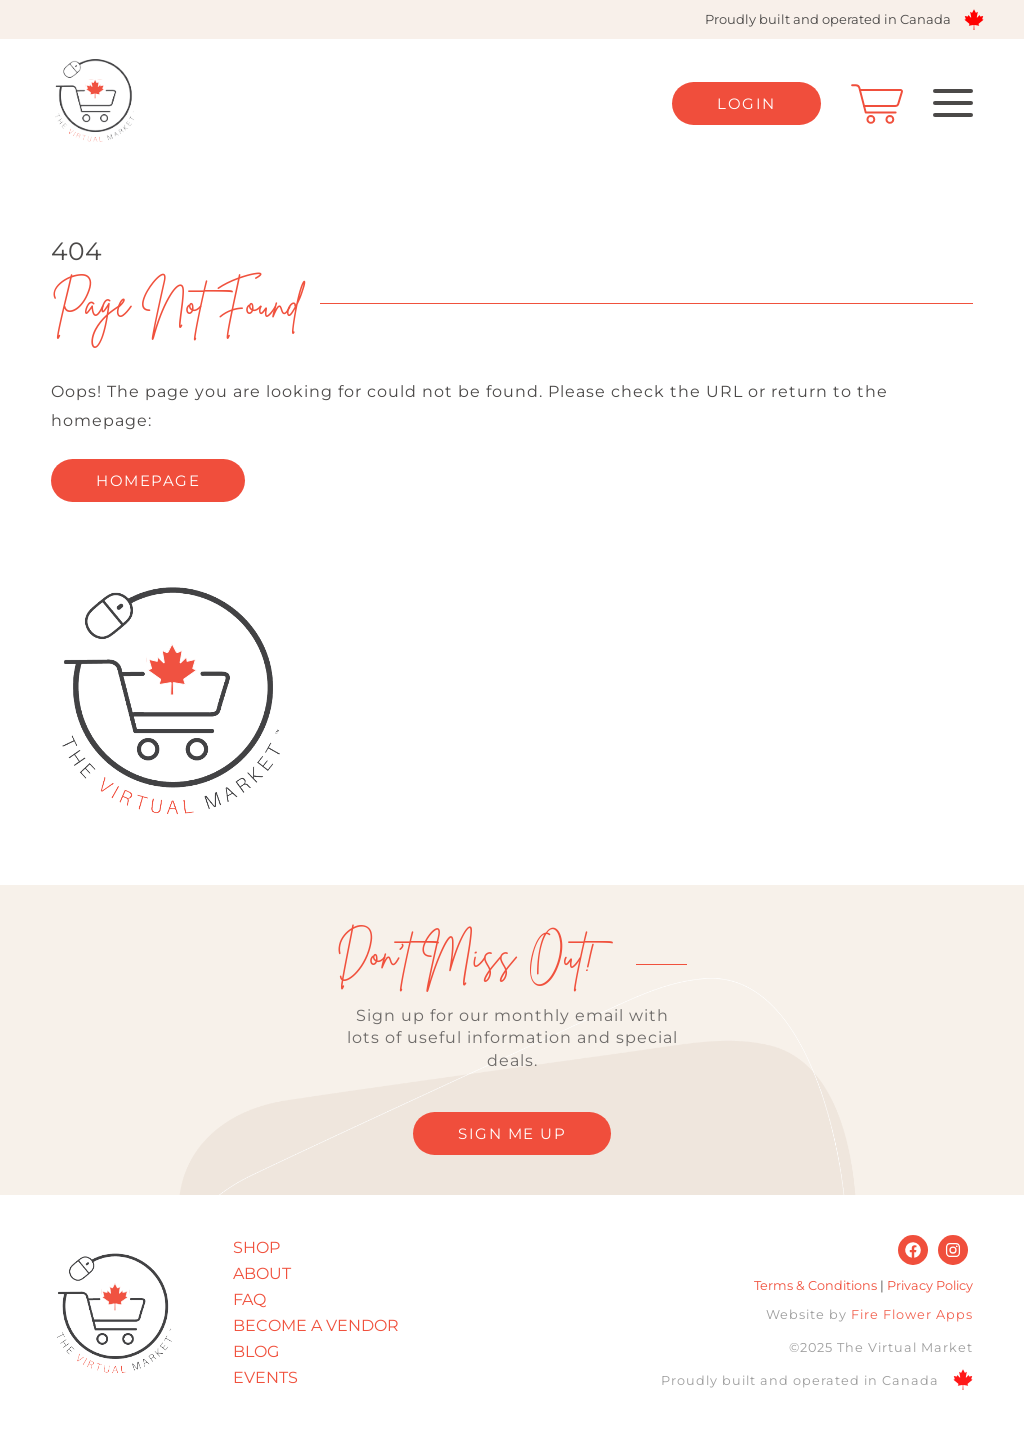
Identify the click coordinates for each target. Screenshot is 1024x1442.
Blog (256, 1351)
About (262, 1273)
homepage (148, 480)
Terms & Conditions (815, 1285)
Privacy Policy (930, 1285)
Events (265, 1377)
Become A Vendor (316, 1325)
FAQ (249, 1299)
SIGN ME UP (512, 1133)
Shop (256, 1247)
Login (746, 103)
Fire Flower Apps (912, 1314)
